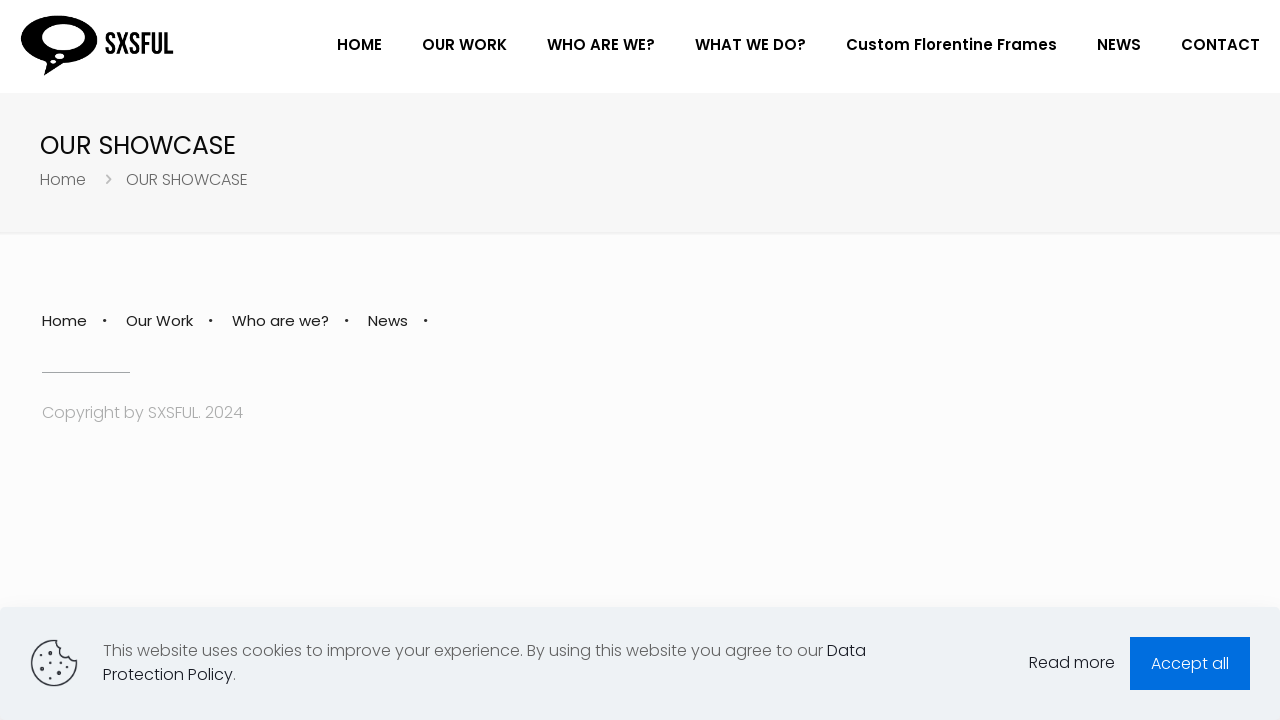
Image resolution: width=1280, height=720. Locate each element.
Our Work (159, 320)
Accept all (1190, 663)
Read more (1072, 662)
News (388, 320)
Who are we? (280, 320)
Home (63, 179)
